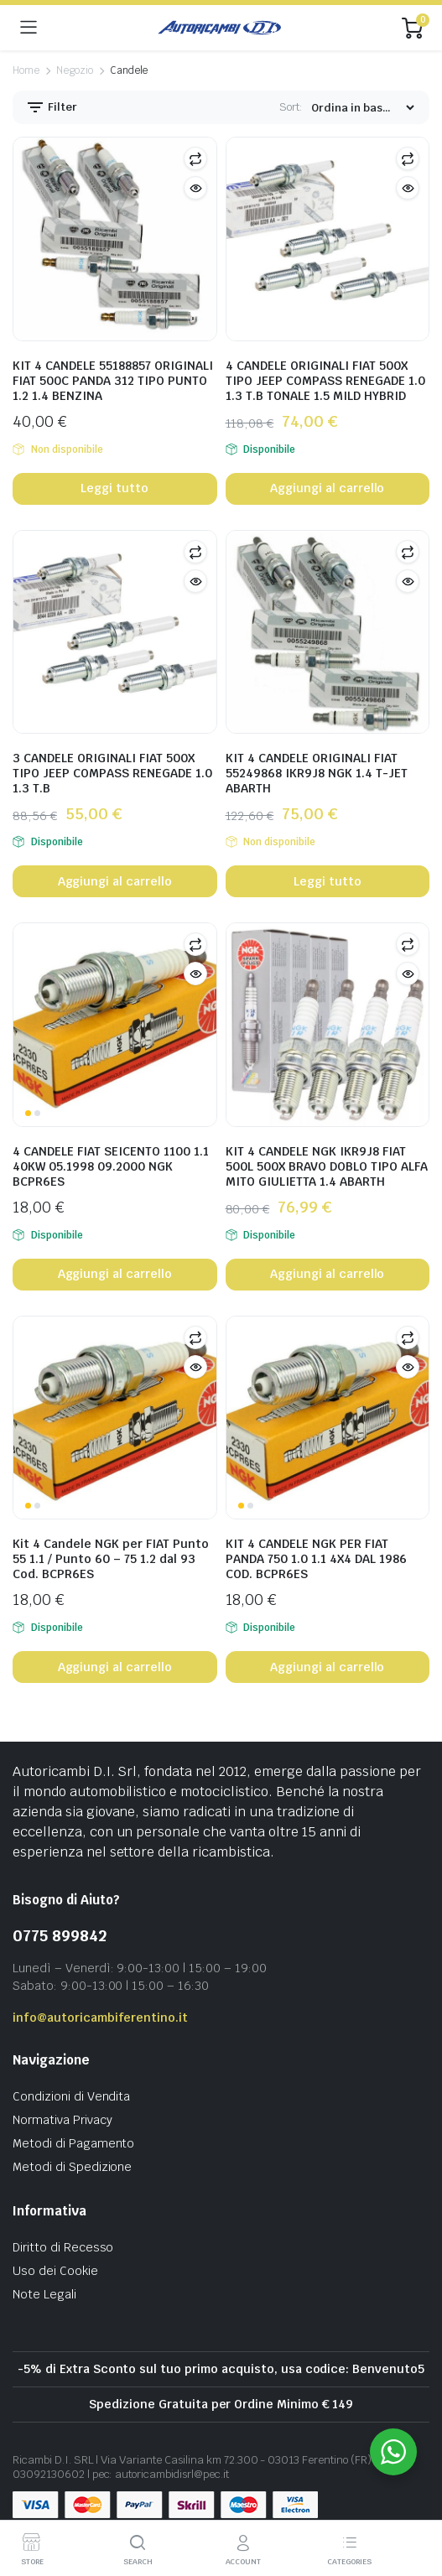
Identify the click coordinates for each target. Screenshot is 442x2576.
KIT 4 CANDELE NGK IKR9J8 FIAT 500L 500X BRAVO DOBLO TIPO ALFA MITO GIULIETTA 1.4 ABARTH (327, 1166)
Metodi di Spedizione (72, 2166)
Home (26, 70)
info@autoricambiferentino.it (100, 2017)
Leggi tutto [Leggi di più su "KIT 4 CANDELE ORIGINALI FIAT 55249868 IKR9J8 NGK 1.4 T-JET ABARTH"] (327, 881)
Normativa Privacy (62, 2119)
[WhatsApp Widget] (393, 2452)
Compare (195, 158)
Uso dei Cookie (55, 2270)
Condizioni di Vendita (71, 2096)
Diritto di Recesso (63, 2247)
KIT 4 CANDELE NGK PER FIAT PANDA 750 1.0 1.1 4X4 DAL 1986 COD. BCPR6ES (316, 1558)
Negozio (74, 70)
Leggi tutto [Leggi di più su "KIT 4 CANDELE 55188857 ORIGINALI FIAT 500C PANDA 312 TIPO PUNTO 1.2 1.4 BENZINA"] (114, 488)
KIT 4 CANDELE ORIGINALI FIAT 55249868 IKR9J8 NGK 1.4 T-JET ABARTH (317, 773)
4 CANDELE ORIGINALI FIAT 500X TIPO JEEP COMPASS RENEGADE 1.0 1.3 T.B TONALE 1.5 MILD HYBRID (325, 380)
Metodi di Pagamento (73, 2143)
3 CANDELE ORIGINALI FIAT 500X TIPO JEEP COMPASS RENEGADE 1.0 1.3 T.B (112, 773)
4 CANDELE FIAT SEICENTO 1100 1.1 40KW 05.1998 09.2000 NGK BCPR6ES (111, 1166)
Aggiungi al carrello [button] (327, 488)
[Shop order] (362, 108)
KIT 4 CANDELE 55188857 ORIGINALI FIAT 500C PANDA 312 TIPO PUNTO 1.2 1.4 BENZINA (113, 380)
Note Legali (44, 2294)
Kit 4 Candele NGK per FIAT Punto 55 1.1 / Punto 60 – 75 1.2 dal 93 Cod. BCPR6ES (111, 1558)
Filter (51, 107)
